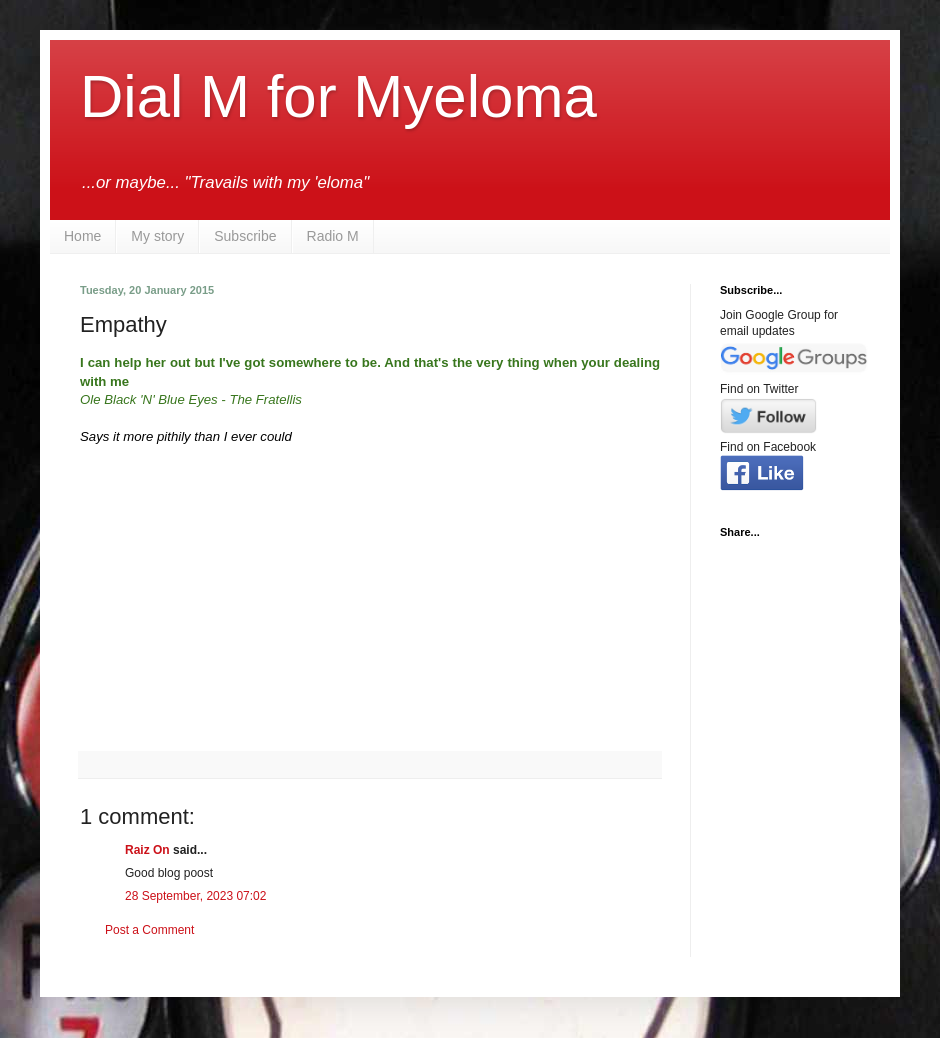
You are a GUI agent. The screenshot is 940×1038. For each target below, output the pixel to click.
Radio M (333, 236)
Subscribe (245, 236)
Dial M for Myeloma (338, 96)
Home (82, 236)
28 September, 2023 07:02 (195, 896)
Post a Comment (149, 930)
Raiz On (147, 850)
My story (157, 236)
